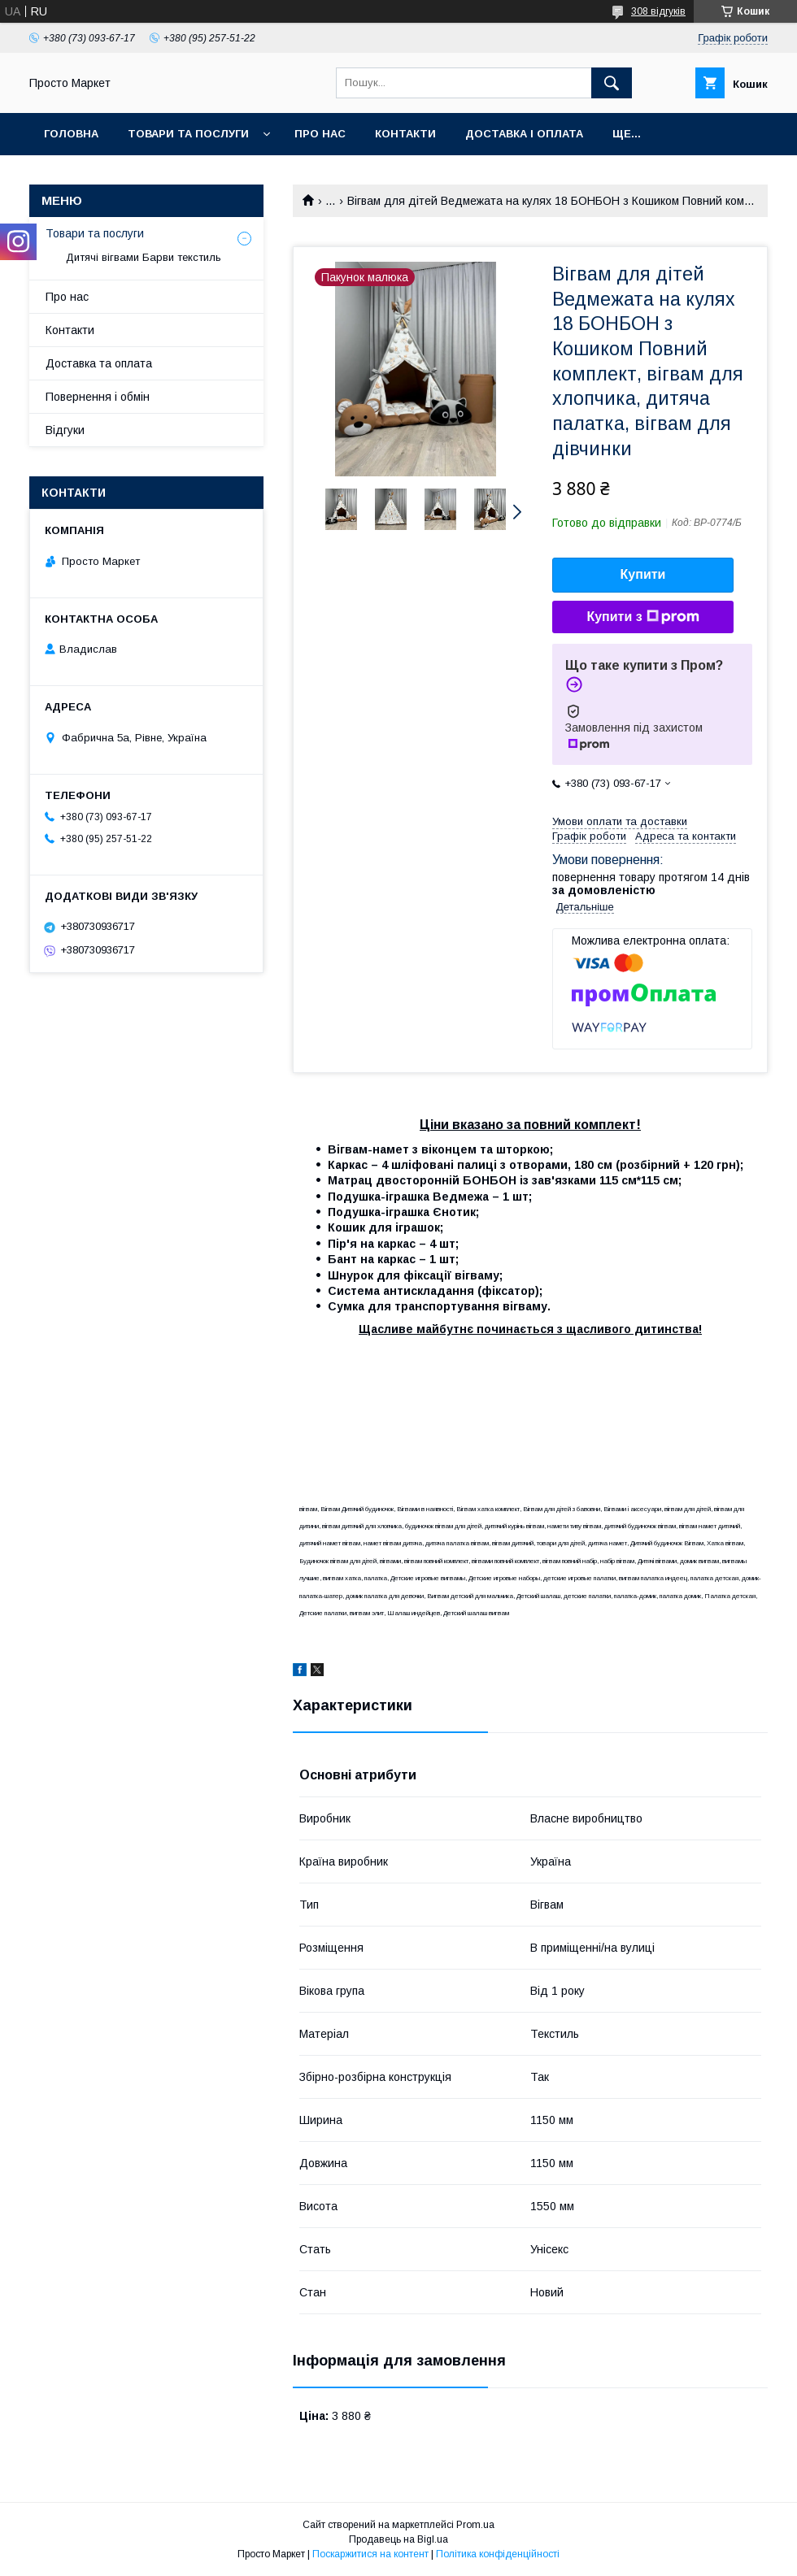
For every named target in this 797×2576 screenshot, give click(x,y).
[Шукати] (611, 82)
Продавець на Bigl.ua (398, 2539)
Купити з (642, 617)
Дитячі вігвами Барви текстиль (143, 257)
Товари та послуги (188, 134)
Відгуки (65, 430)
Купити (643, 574)
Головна (71, 134)
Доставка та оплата (99, 363)
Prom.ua (475, 2524)
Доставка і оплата (524, 134)
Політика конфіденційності (498, 2554)
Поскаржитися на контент (370, 2554)
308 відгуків (658, 11)
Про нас (320, 134)
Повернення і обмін (98, 396)
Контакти (405, 134)
